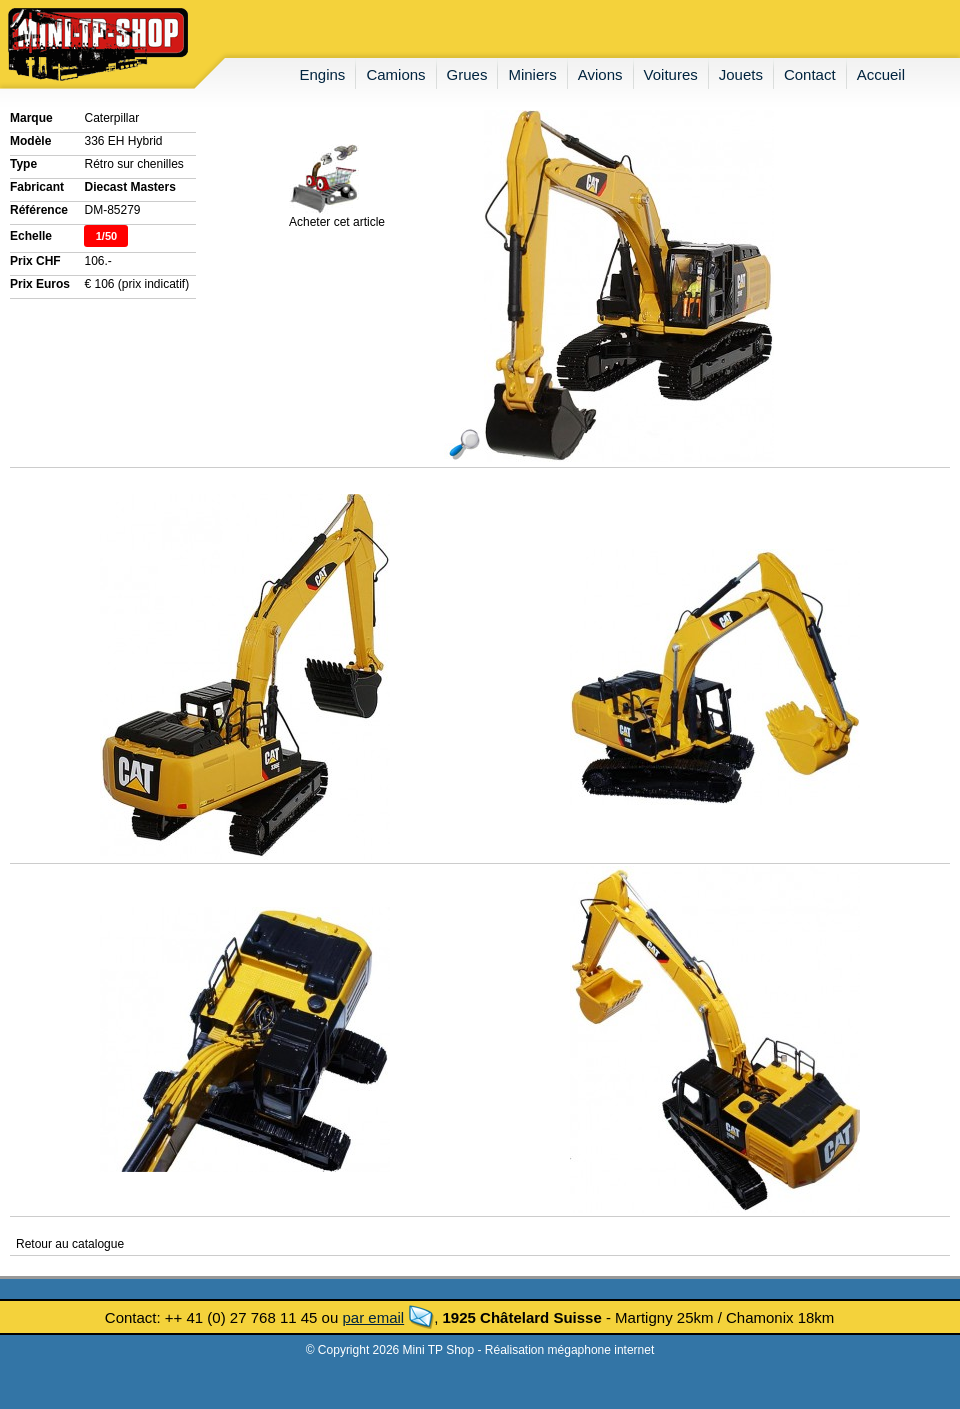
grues (467, 74)
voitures (671, 74)
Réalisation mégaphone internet (569, 1350)
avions (600, 74)
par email (373, 1317)
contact (810, 74)
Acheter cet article (337, 216)
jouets (741, 74)
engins (323, 74)
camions (395, 74)
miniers (532, 74)
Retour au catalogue (70, 1244)
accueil (881, 74)
